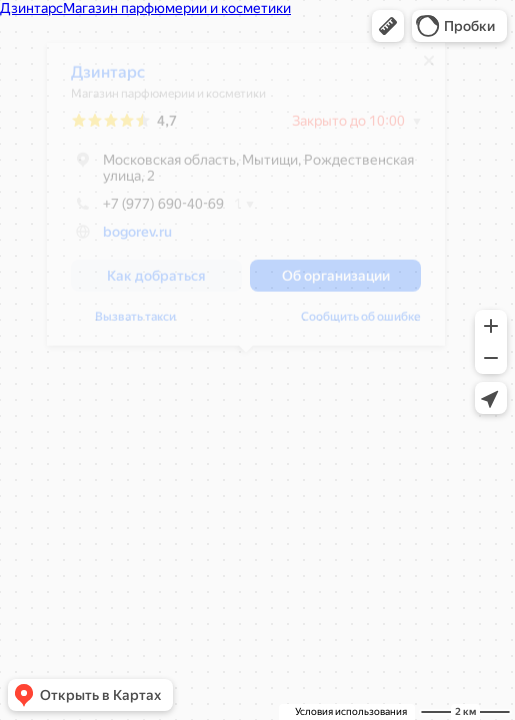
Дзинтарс (107, 79)
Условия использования (351, 711)
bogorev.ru (136, 239)
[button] (388, 26)
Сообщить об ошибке (360, 324)
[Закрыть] (428, 68)
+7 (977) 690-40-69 (146, 211)
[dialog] (245, 201)
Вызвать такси (134, 324)
